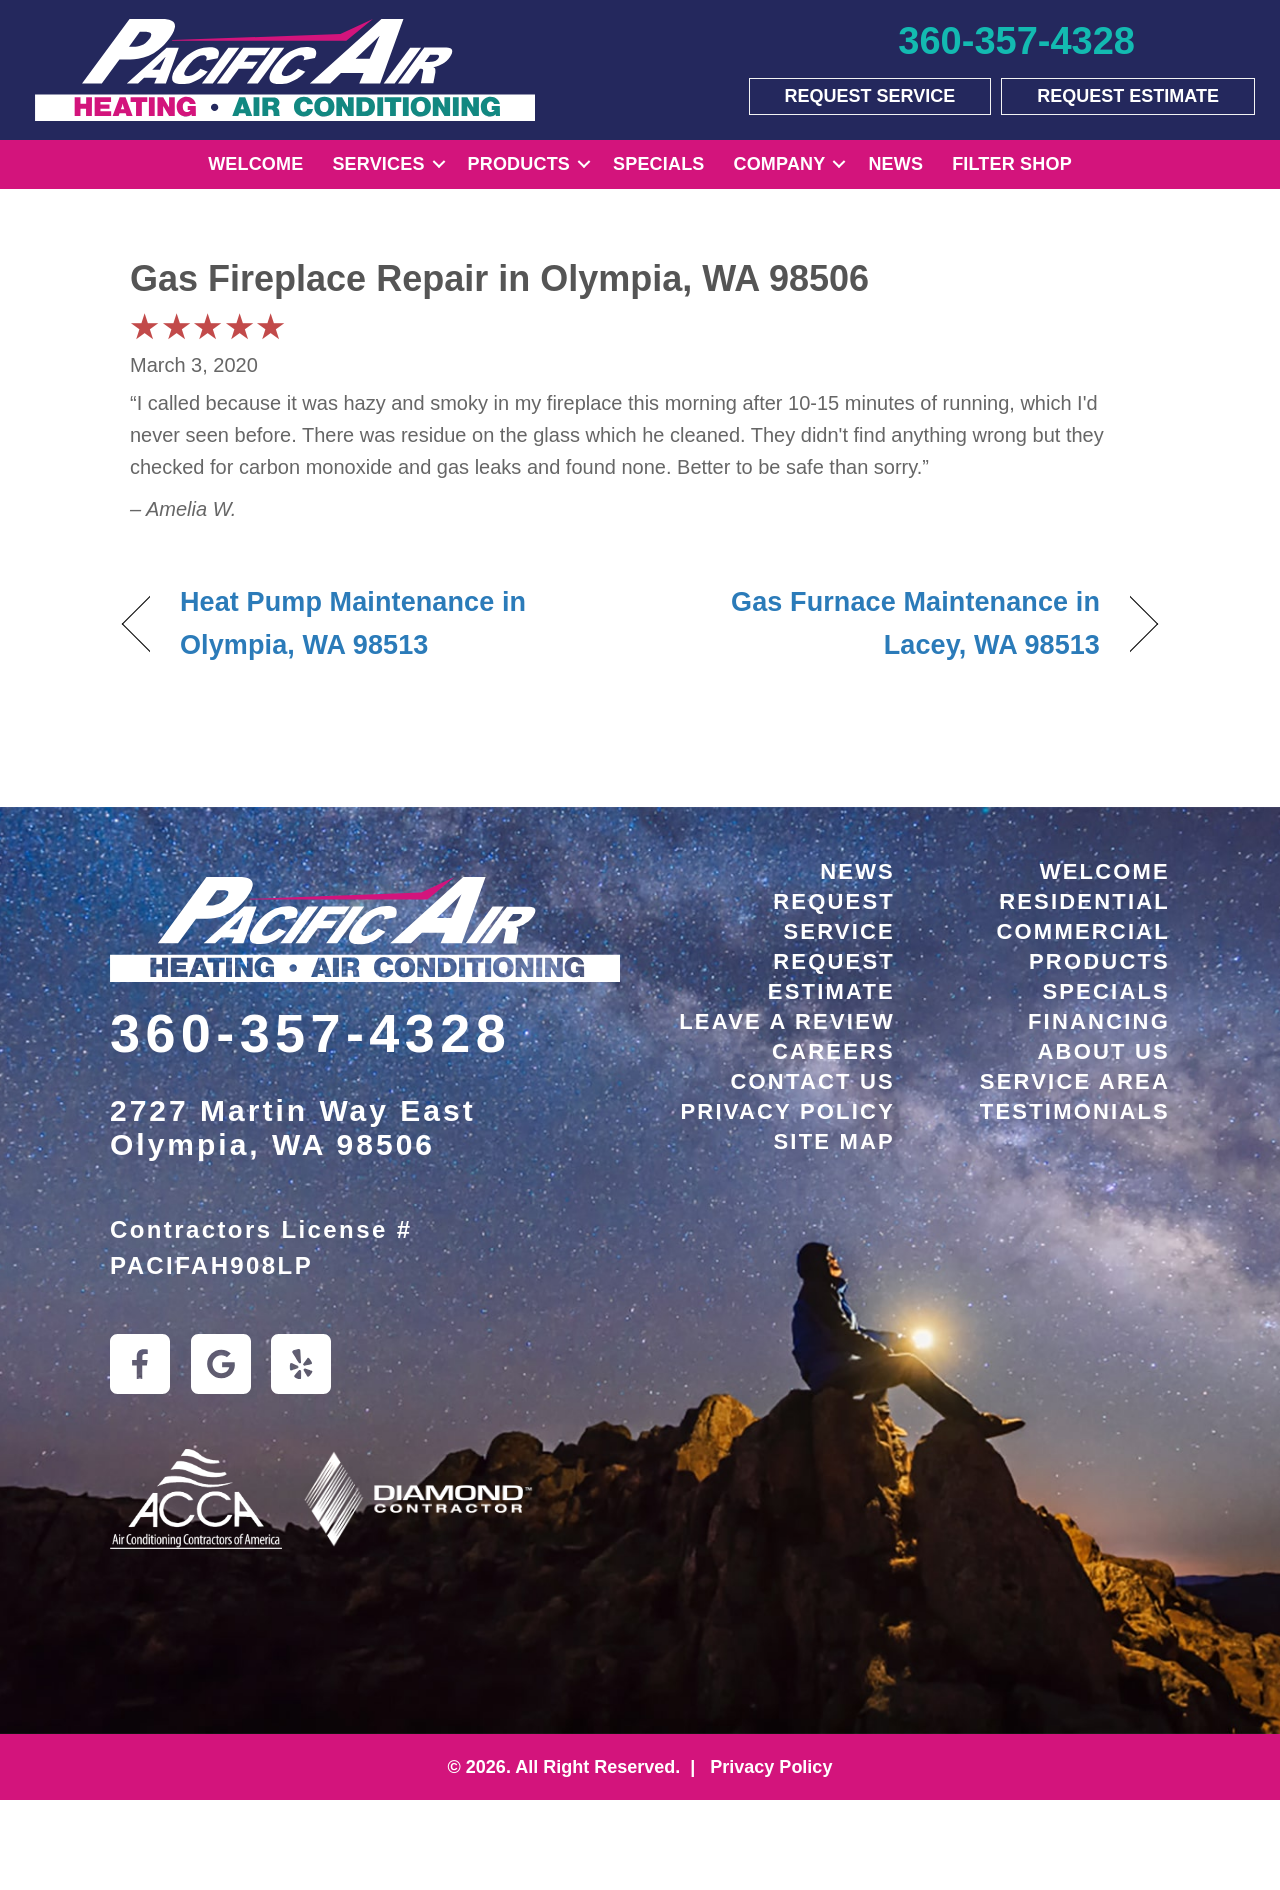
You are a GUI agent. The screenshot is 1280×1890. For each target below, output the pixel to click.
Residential (1084, 901)
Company (780, 164)
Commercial (1083, 931)
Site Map (835, 1141)
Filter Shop (1012, 164)
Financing (1099, 1021)
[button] (439, 164)
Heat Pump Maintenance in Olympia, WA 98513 (353, 623)
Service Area (1075, 1081)
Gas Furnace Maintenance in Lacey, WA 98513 (885, 623)
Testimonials (1075, 1111)
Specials (658, 164)
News (895, 164)
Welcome (255, 164)
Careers (833, 1051)
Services (378, 164)
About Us (1104, 1051)
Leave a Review (787, 1021)
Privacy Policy (787, 1111)
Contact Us (812, 1081)
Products (519, 164)
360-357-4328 (310, 1033)
